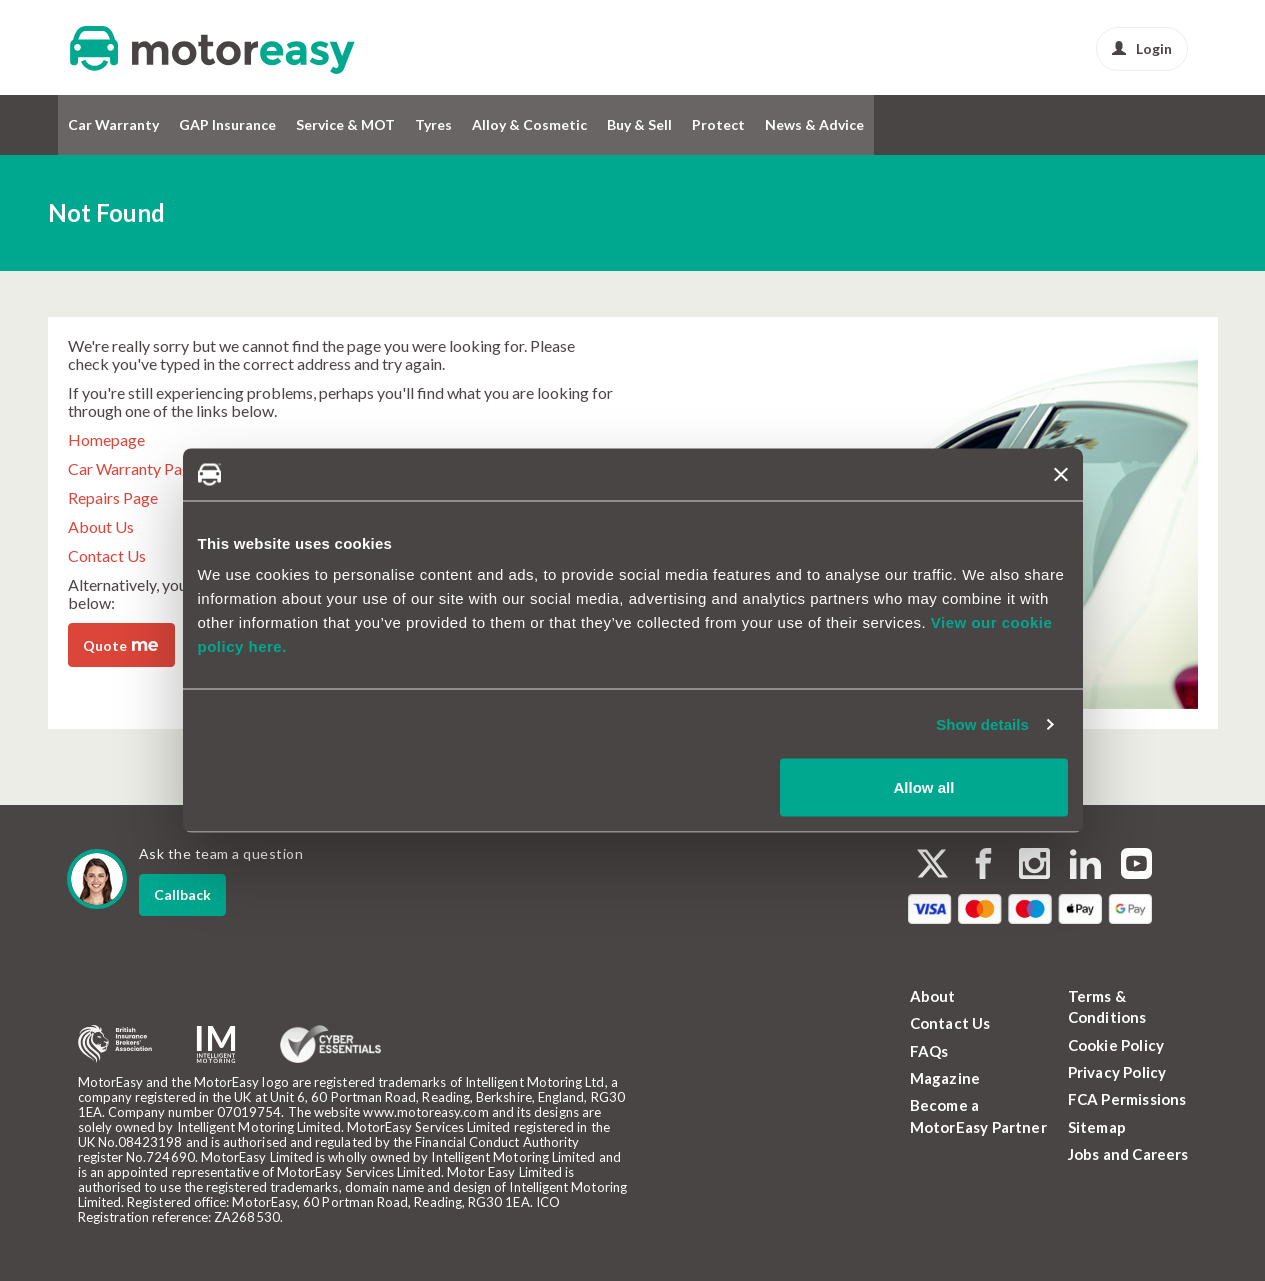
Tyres (433, 124)
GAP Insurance (227, 124)
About (933, 996)
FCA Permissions (1127, 1099)
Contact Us (107, 555)
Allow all (924, 787)
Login (1142, 48)
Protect (718, 124)
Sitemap (1097, 1127)
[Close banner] (1061, 474)
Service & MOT (345, 124)
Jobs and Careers (1128, 1154)
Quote (120, 644)
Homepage (106, 439)
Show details (982, 723)
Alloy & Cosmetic (529, 124)
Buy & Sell (639, 124)
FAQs (929, 1051)
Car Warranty (113, 124)
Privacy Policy (1117, 1072)
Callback (182, 894)
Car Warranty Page (133, 468)
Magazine (945, 1078)
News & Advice (814, 124)
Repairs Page (113, 497)
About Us (101, 526)
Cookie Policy (1116, 1045)
